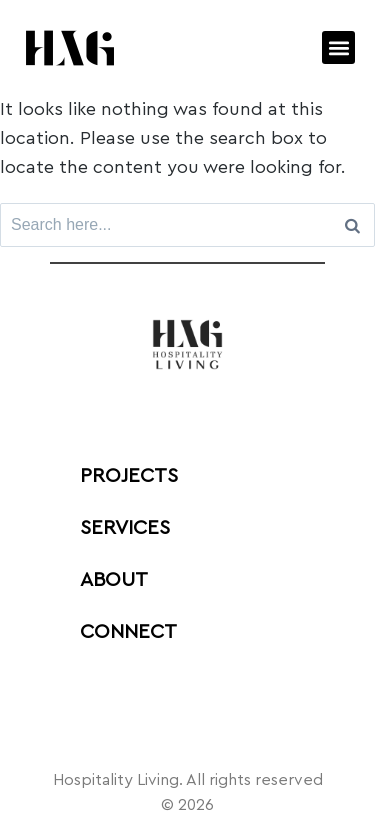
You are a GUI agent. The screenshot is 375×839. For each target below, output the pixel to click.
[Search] (352, 225)
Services (125, 528)
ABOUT (114, 580)
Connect (128, 632)
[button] (338, 47)
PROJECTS (129, 476)
